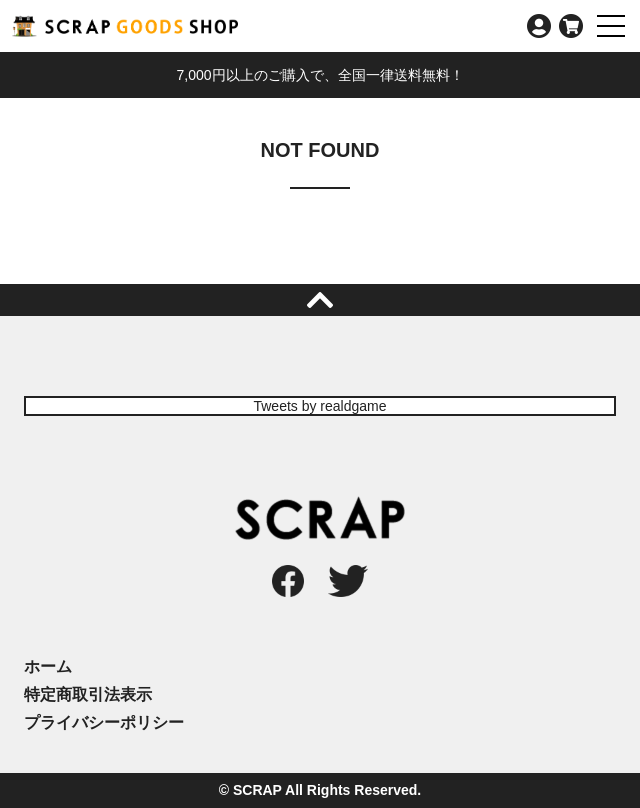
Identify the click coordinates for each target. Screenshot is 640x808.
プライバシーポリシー (104, 722)
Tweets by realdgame (319, 406)
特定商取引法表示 (88, 694)
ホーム (48, 666)
